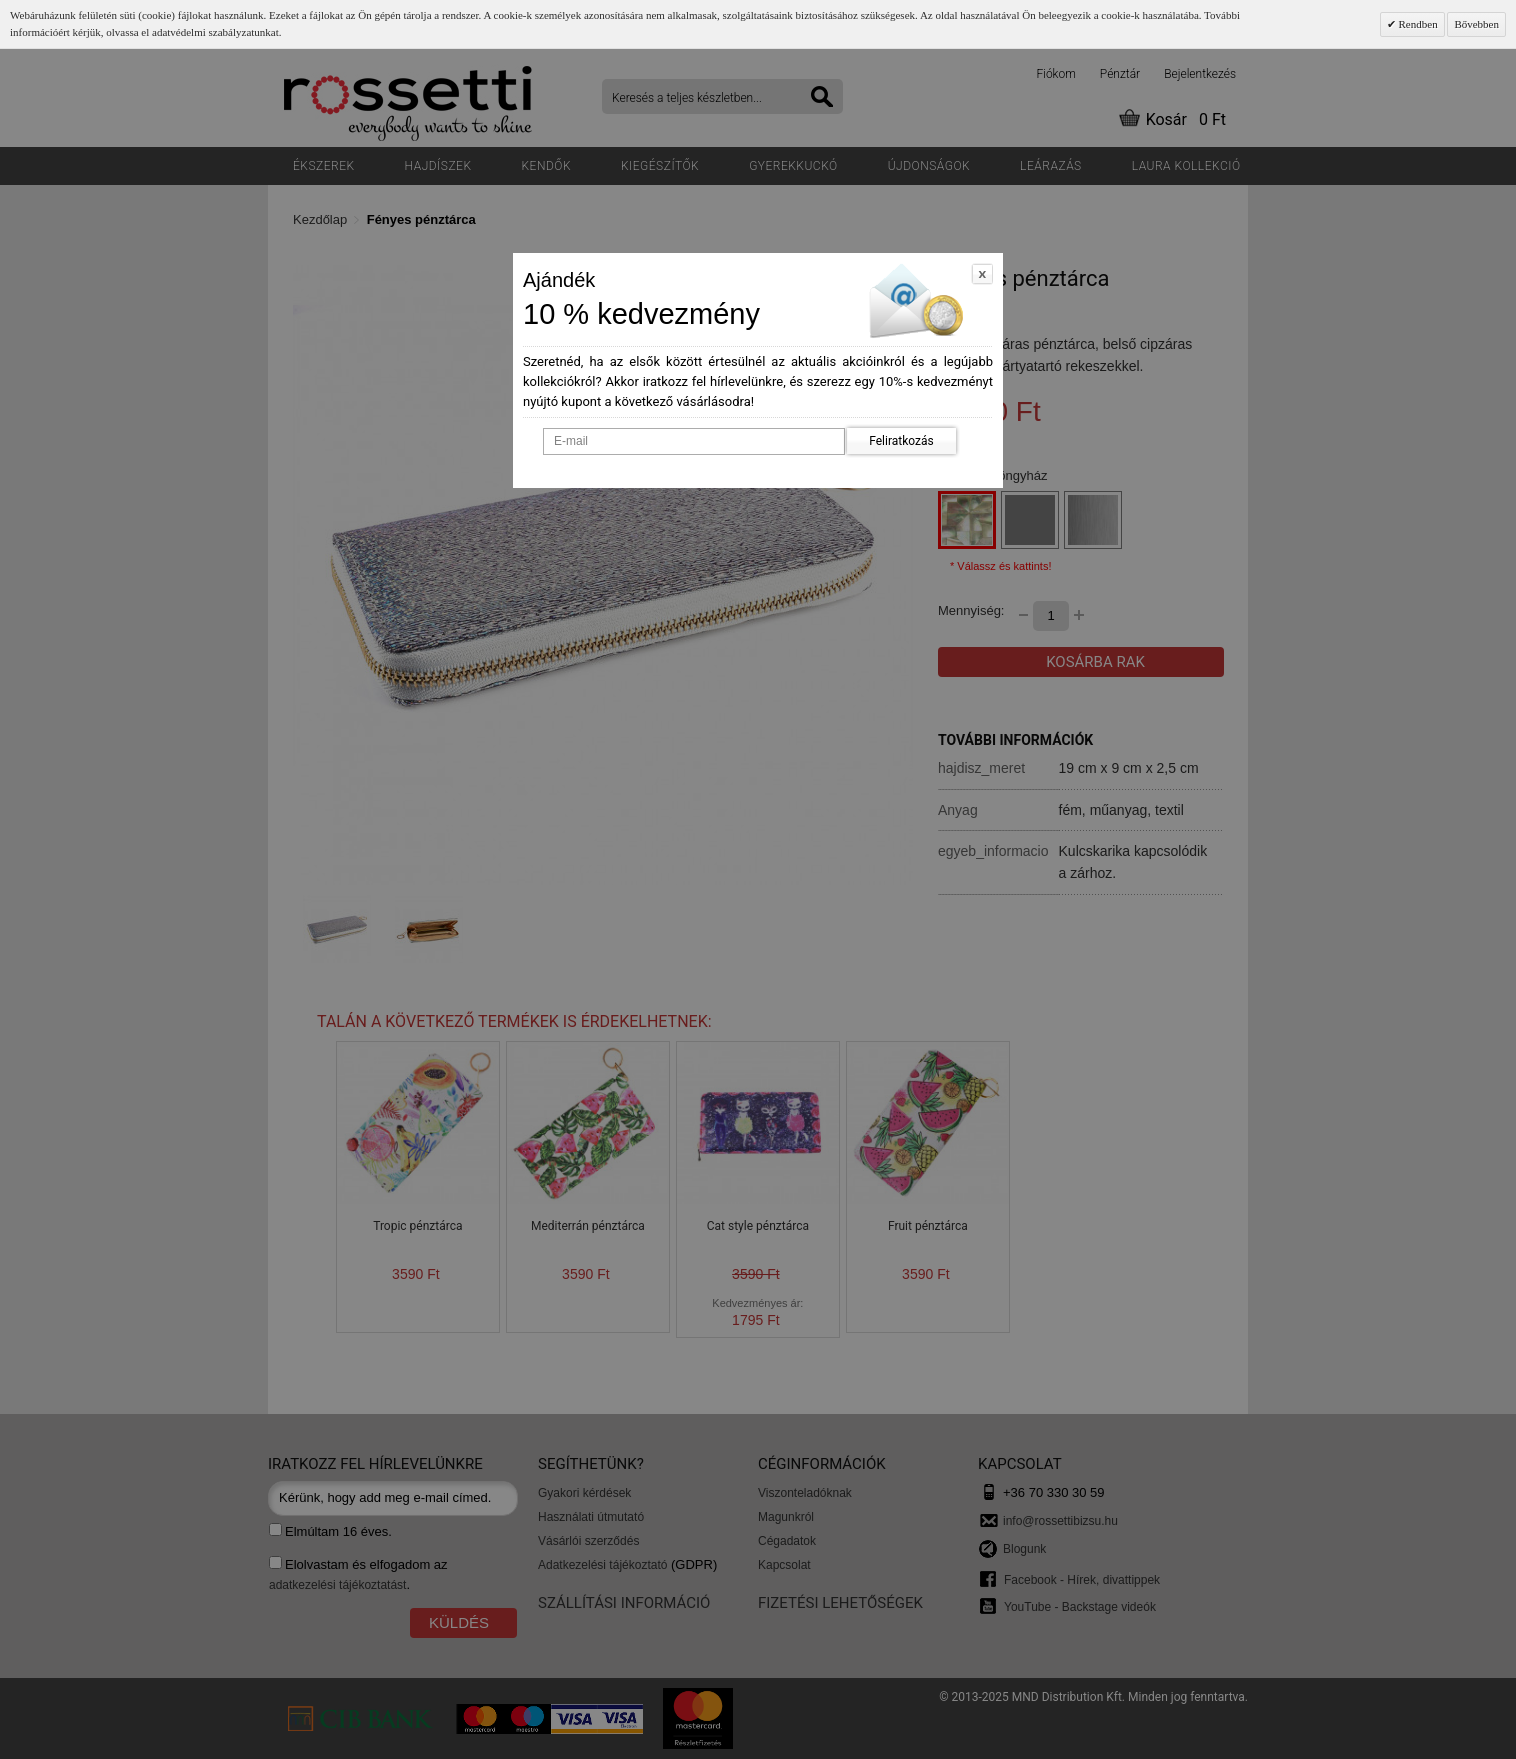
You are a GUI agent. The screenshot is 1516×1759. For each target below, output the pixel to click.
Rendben (1417, 24)
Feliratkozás (901, 441)
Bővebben (1476, 24)
